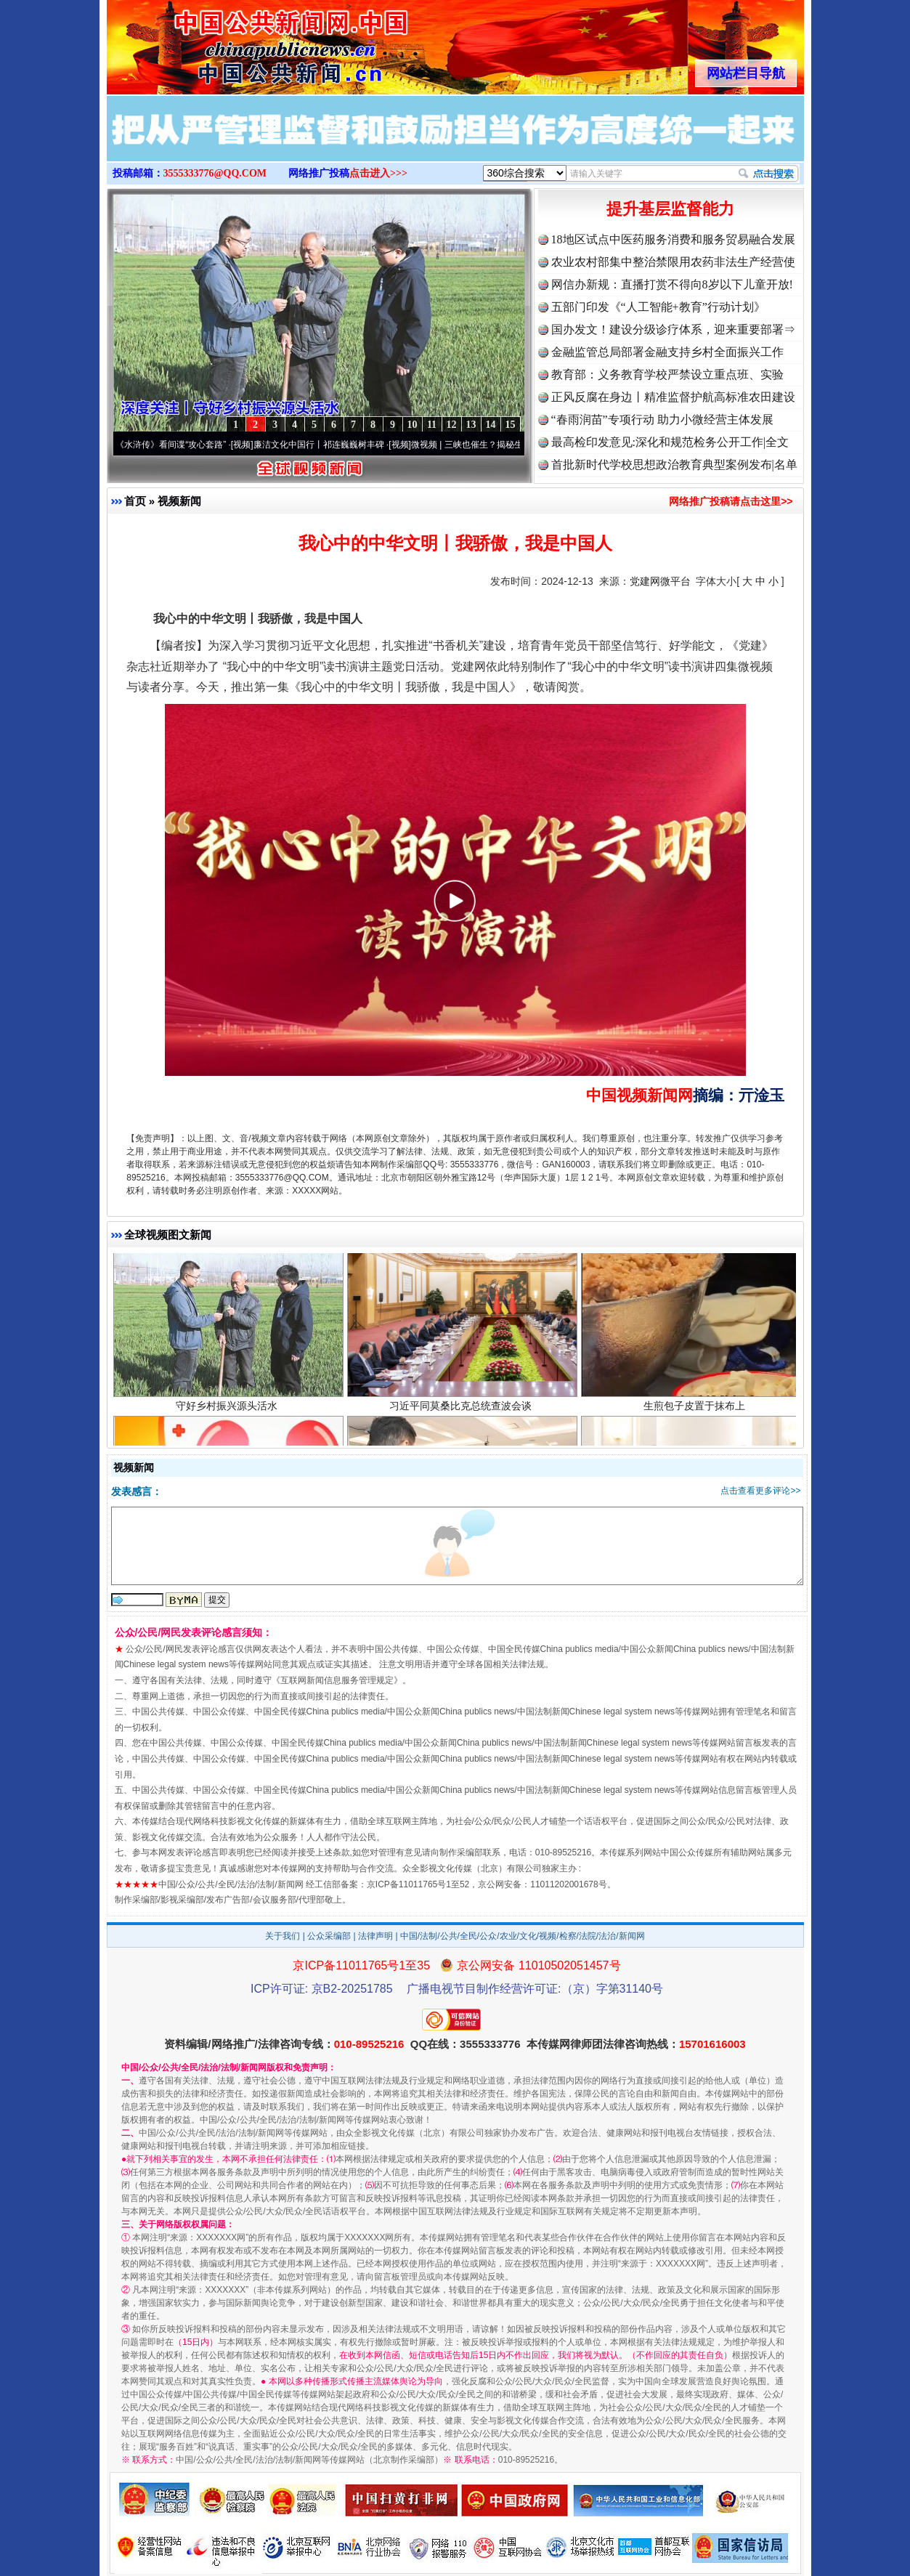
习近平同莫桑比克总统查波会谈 (462, 1412)
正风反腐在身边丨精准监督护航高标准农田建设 (673, 397)
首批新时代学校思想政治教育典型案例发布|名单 (674, 464)
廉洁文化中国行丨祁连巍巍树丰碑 (326, 445)
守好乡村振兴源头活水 (228, 1412)
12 (452, 424)
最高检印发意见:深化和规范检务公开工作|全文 (670, 442)
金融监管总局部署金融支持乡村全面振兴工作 (667, 352)
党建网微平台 (660, 581)
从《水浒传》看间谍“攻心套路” (173, 445)
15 (510, 424)
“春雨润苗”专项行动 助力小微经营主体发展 (662, 419)
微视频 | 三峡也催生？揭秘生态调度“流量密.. (504, 445)
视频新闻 (179, 501)
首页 (135, 501)
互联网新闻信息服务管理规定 (337, 1680)
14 (491, 424)
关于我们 (282, 1936)
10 (412, 424)
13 (471, 424)
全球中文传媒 (226, 42)
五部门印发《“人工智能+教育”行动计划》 (658, 307)
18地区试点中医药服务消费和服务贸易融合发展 (673, 239)
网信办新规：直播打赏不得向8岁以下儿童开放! (672, 284)
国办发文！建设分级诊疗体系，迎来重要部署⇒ (673, 329)
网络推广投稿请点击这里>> (730, 501)
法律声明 (375, 1936)
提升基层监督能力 (670, 209)
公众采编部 (329, 1936)
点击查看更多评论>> (760, 1491)
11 (431, 424)
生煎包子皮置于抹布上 (696, 1412)
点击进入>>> (378, 173)
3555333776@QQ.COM (215, 173)
